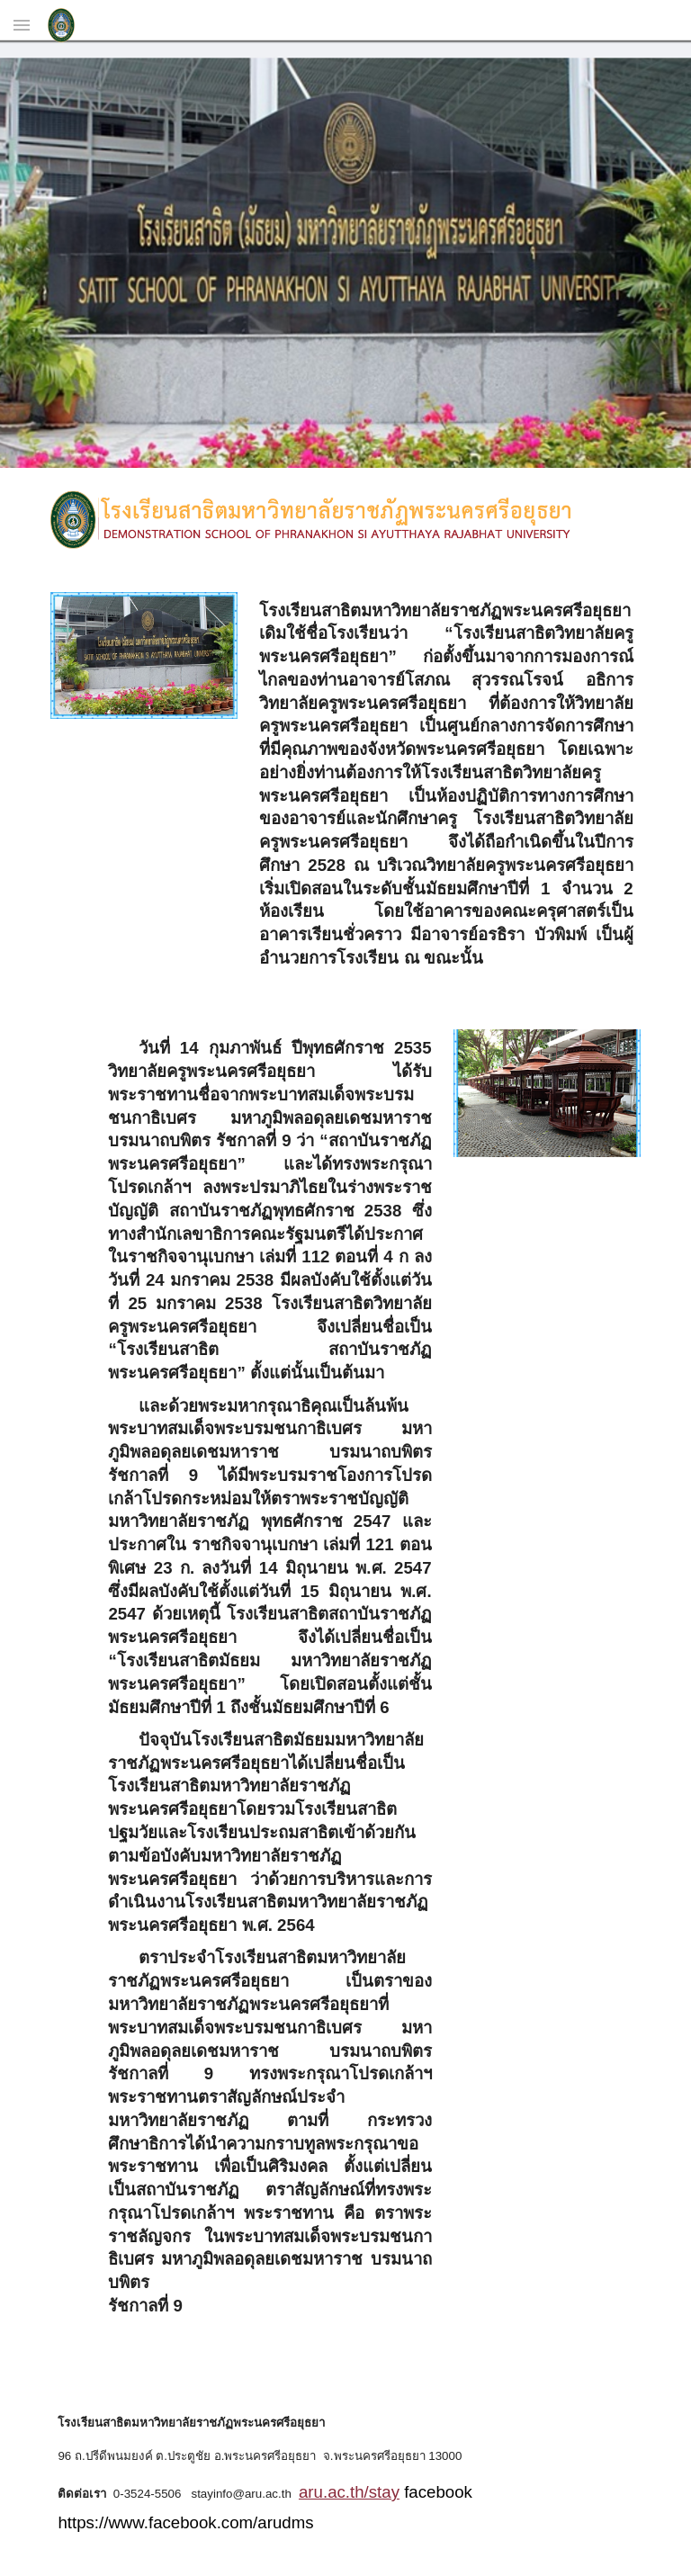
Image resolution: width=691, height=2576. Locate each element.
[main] (446, 789)
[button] (21, 24)
